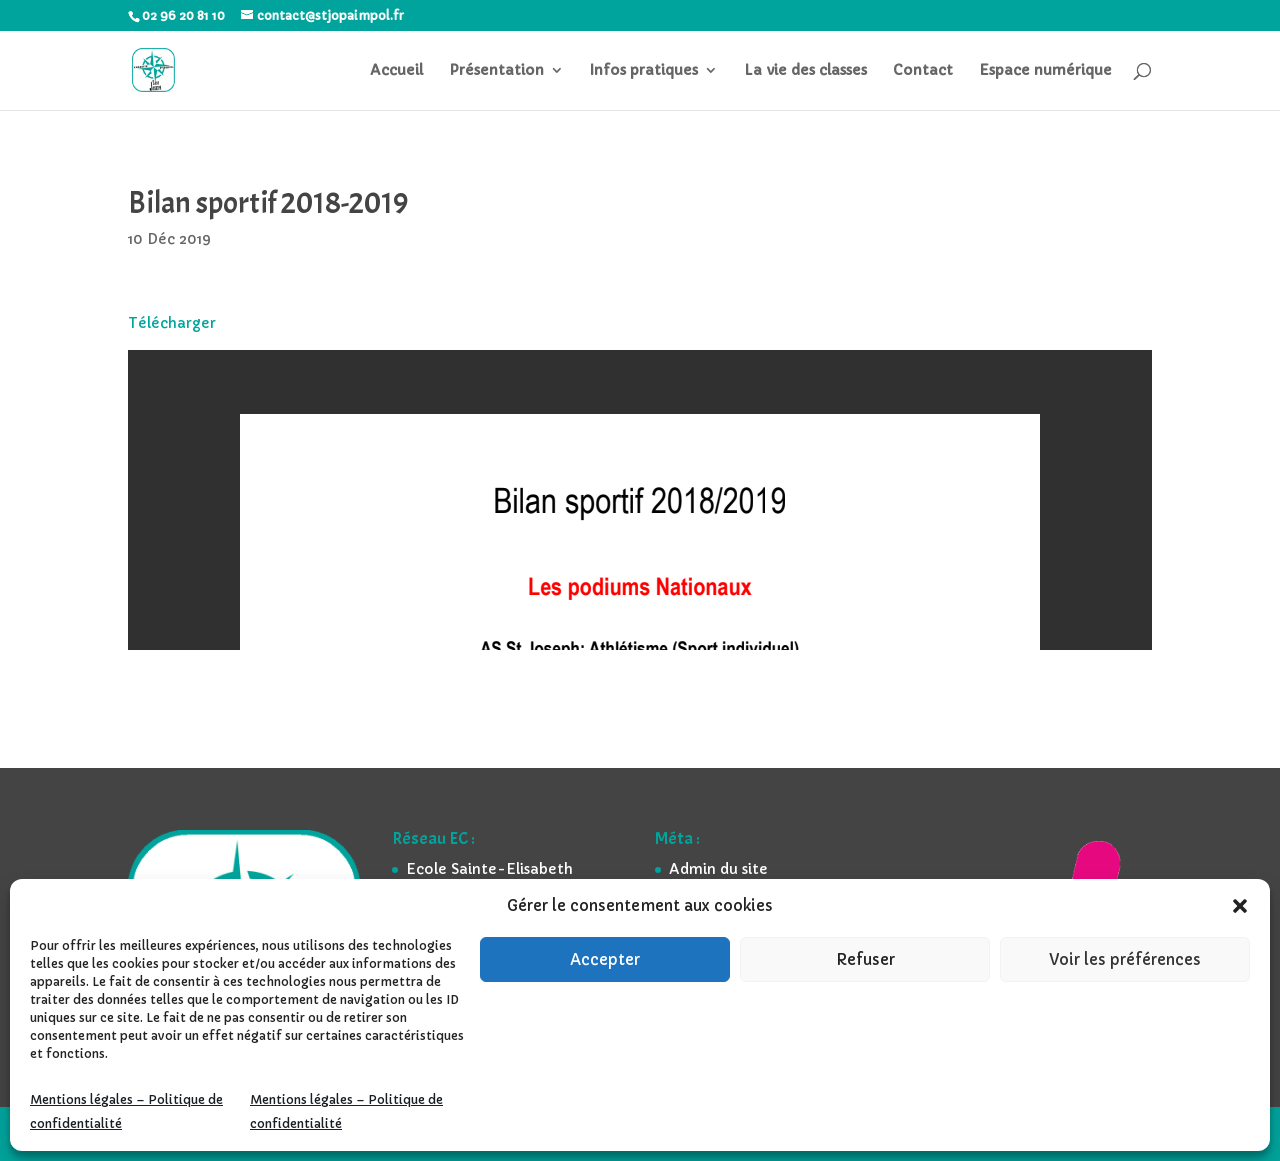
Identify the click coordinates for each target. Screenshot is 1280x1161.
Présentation (496, 71)
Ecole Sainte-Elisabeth (489, 869)
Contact (923, 71)
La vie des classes (805, 71)
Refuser (865, 959)
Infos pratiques (644, 71)
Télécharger (172, 323)
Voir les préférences (1125, 959)
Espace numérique (1045, 71)
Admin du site (718, 869)
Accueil (396, 71)
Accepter (605, 959)
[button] (1240, 906)
